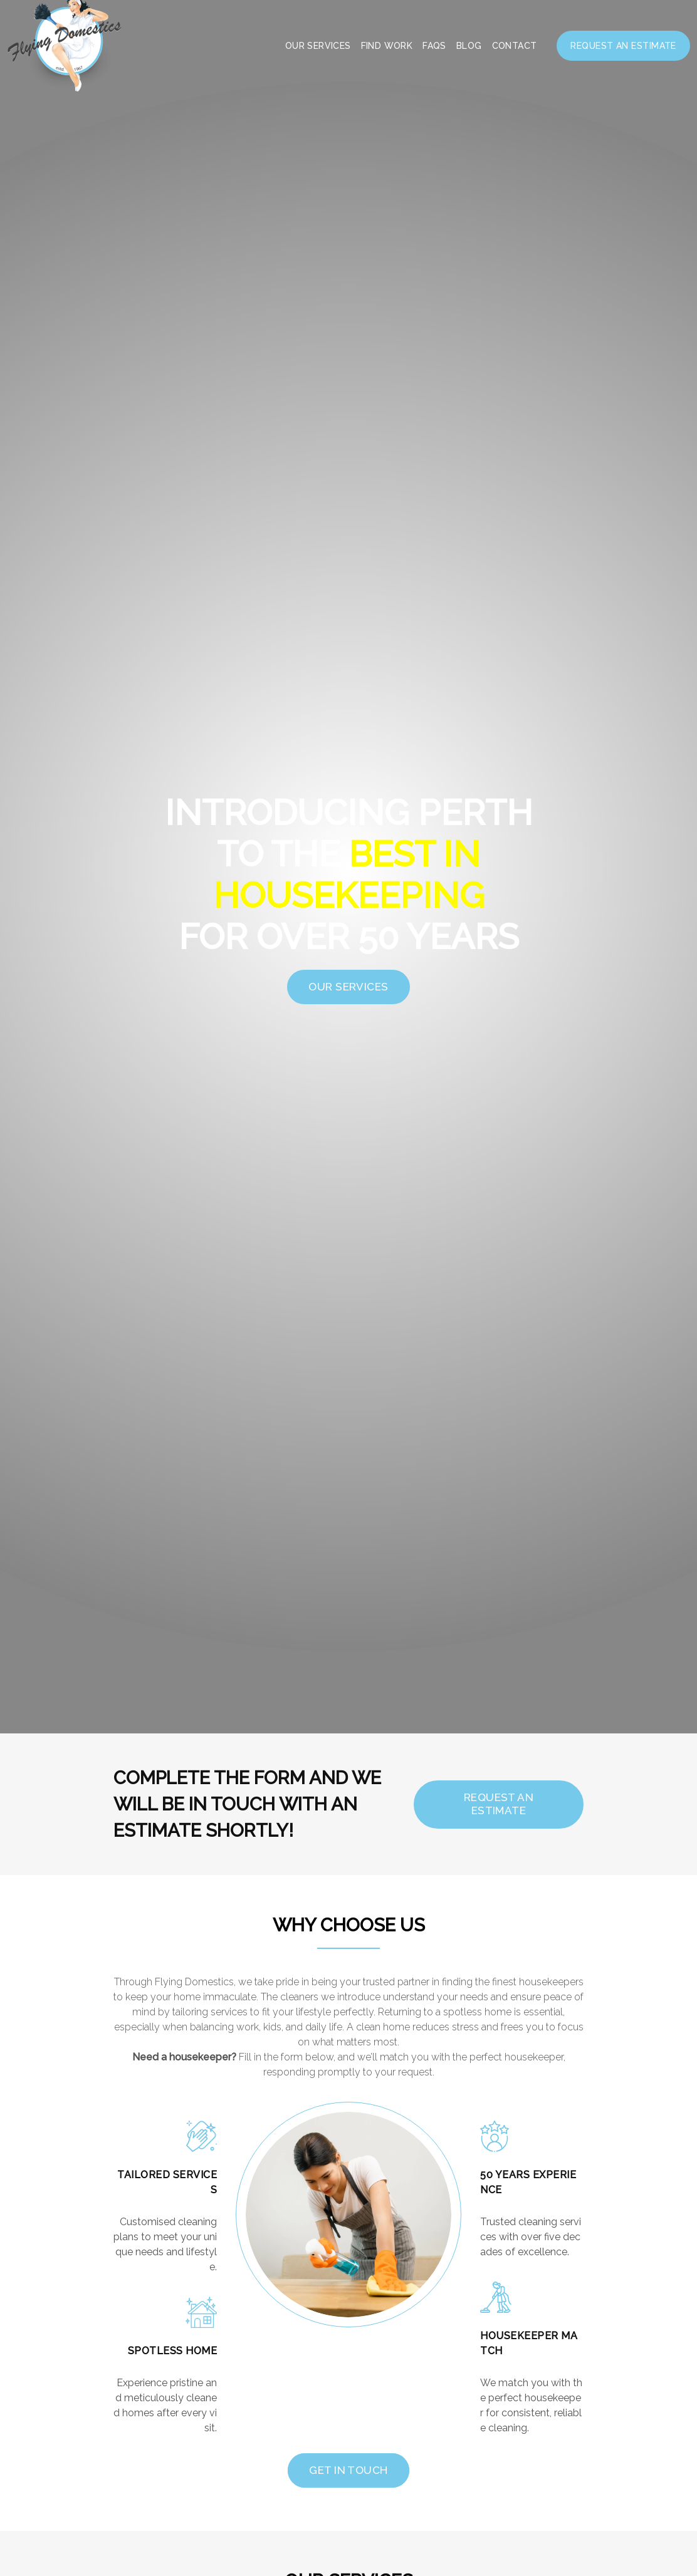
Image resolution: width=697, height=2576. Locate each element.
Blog (469, 46)
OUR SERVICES (348, 986)
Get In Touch (348, 2470)
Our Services (318, 46)
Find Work (387, 46)
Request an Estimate (623, 46)
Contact (514, 46)
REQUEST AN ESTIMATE (503, 1803)
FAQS (434, 46)
